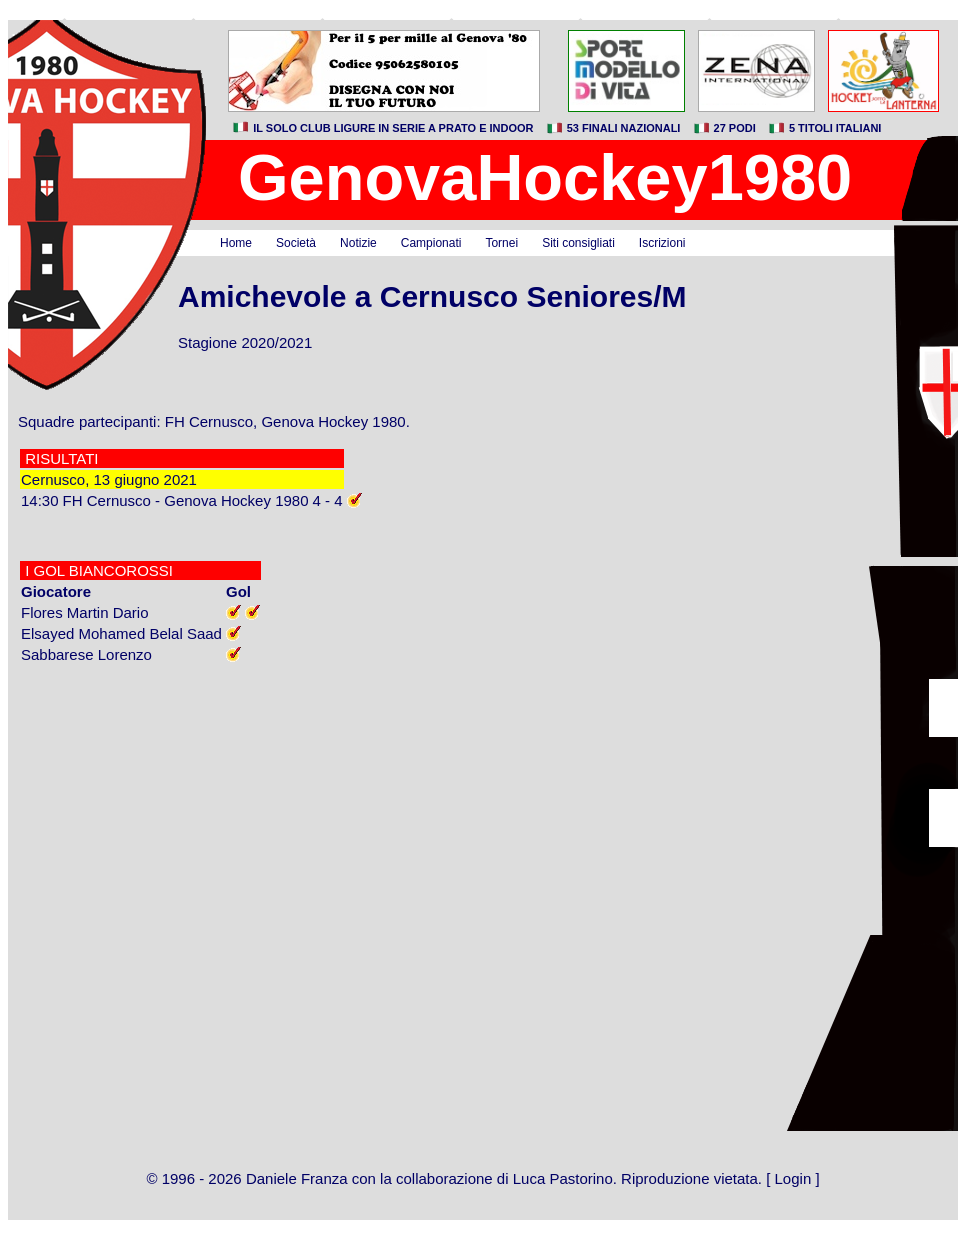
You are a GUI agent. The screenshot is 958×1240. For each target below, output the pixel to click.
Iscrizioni (662, 243)
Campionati (431, 243)
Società (296, 243)
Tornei (501, 243)
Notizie (358, 243)
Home (236, 243)
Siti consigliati (578, 243)
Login (793, 1178)
